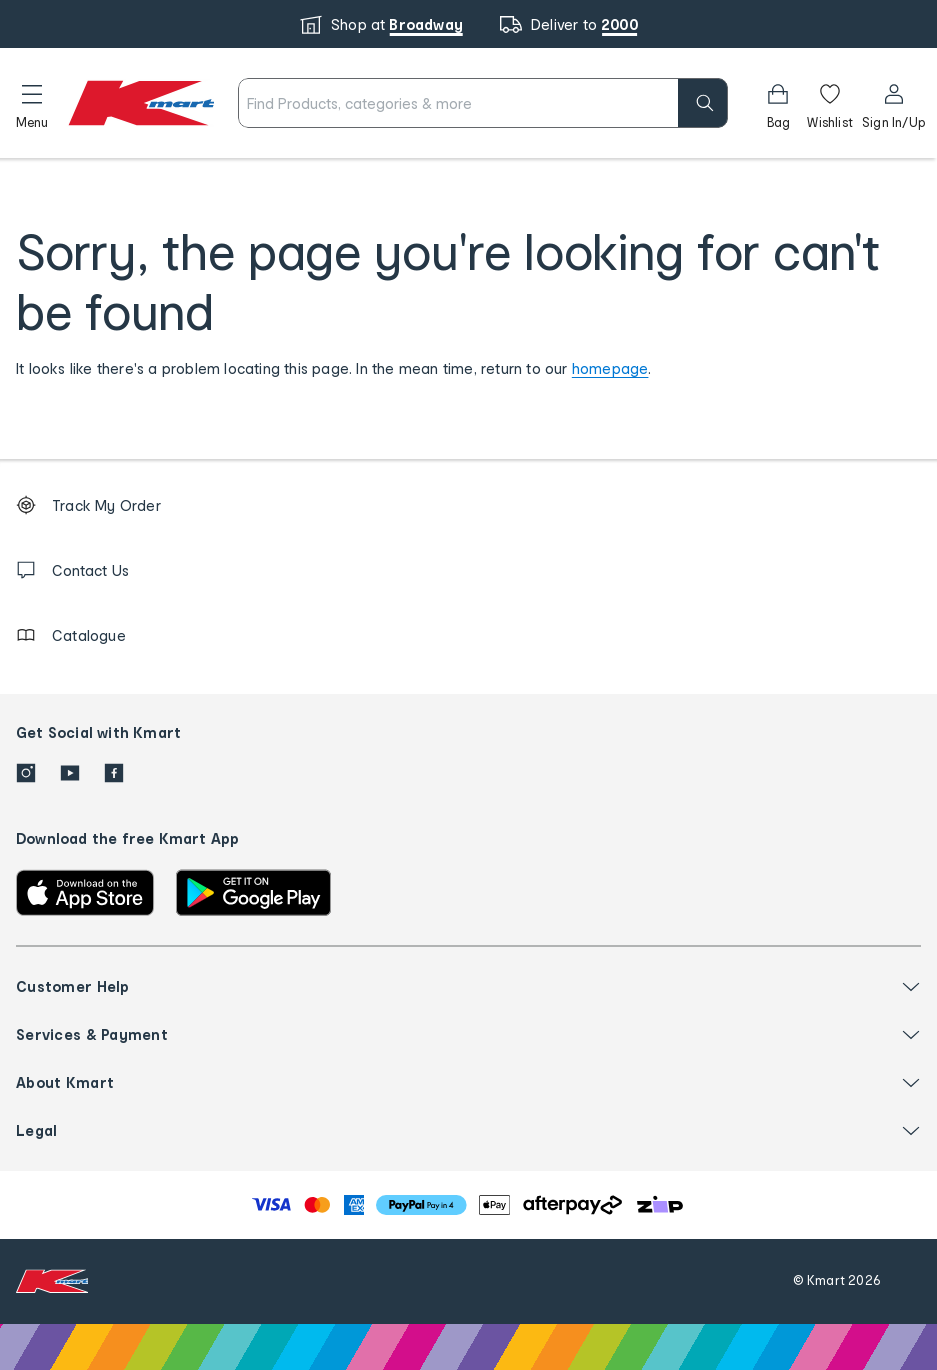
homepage (610, 368)
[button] (32, 103)
